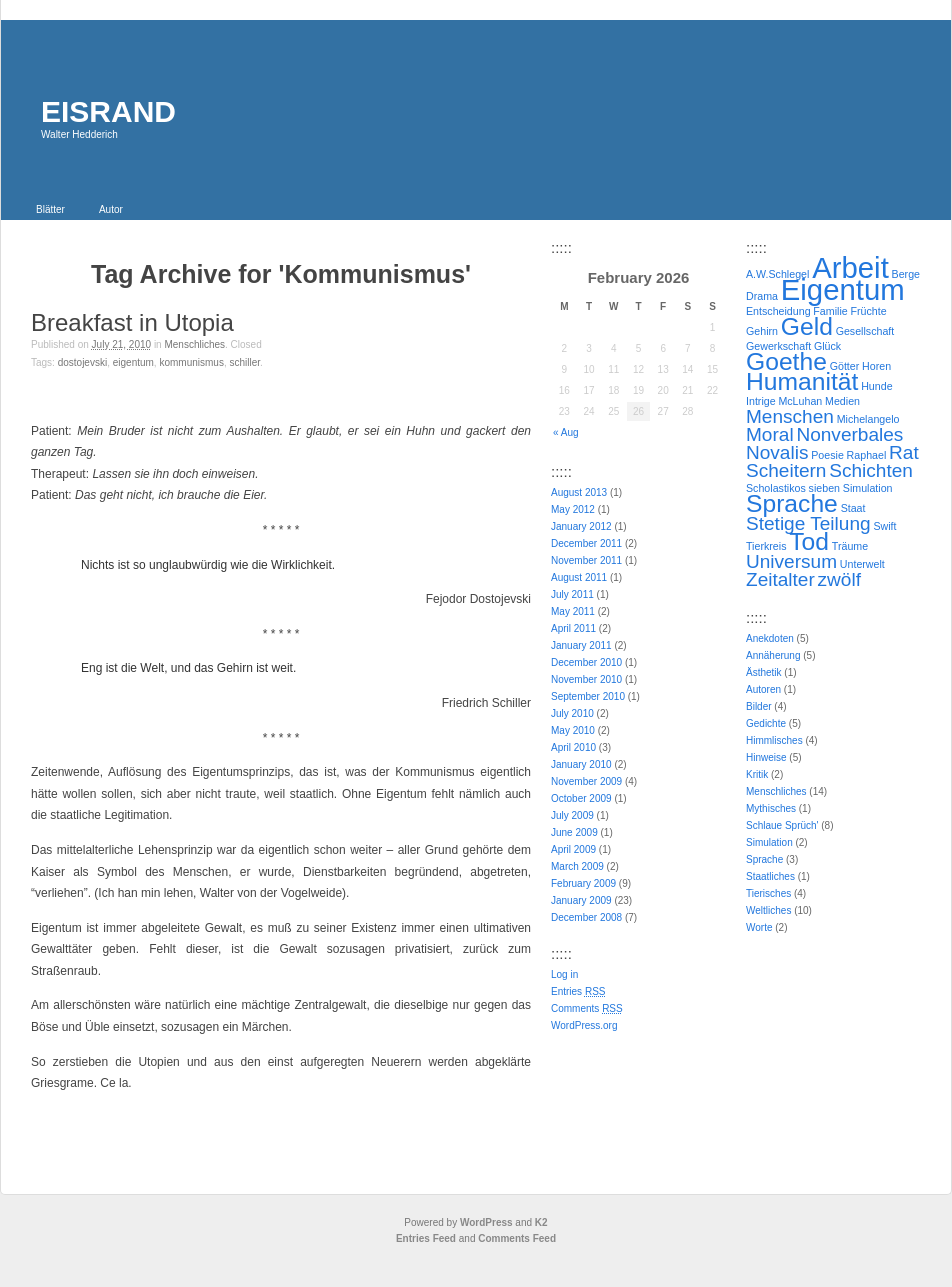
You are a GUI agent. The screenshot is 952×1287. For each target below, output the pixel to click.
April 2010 (573, 747)
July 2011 (572, 594)
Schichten (871, 470)
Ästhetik (764, 672)
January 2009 (581, 900)
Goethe (786, 361)
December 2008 (586, 917)
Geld (807, 326)
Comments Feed (517, 1238)
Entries (578, 991)
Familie (830, 311)
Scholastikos (776, 488)
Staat (853, 508)
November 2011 (586, 560)
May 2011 (573, 611)
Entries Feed (426, 1238)
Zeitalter (780, 579)
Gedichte (766, 723)
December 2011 (586, 543)
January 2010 (581, 764)
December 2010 (586, 662)
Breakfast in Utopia (132, 322)
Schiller (244, 362)
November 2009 (586, 781)
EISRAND (108, 111)
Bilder (759, 706)
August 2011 (579, 577)
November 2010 (586, 679)
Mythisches (771, 808)
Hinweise (766, 757)
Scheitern (786, 470)
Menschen (790, 416)
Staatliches (770, 876)
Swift (884, 526)
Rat (904, 452)
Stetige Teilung (808, 523)
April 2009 (573, 849)
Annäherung (773, 655)
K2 (541, 1222)
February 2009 (583, 883)
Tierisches (768, 893)
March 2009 (577, 866)
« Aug (566, 432)
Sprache (792, 503)
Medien (842, 401)
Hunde (876, 386)
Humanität (802, 381)
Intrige (761, 401)
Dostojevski (82, 362)
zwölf (839, 579)
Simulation (868, 488)
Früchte (868, 311)
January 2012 (581, 526)
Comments (587, 1008)
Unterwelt (862, 564)
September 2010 (588, 696)
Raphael (867, 455)
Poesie (827, 455)
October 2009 (581, 798)
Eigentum (133, 362)
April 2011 (573, 628)
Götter (845, 366)
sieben (824, 488)
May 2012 (573, 509)
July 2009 (572, 815)
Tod (809, 541)
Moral (770, 434)
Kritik (757, 774)
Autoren (763, 689)
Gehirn (762, 331)
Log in (564, 974)
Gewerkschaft (778, 346)
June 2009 (574, 832)
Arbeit (850, 267)
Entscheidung (778, 311)
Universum (791, 561)
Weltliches (768, 910)
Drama (762, 296)
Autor (111, 209)
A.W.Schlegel (777, 274)
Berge (906, 274)
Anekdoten (770, 638)
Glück (827, 346)
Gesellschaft (865, 331)
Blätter (50, 209)
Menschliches (194, 344)
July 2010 (572, 713)
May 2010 (573, 730)
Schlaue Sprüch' (782, 825)
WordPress (486, 1222)
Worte (759, 927)
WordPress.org (584, 1025)
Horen (876, 366)
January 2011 (581, 645)
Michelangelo (868, 419)
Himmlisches (774, 740)
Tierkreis (766, 546)
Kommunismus (191, 362)
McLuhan (800, 401)
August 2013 (579, 492)
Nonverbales (849, 434)
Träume (850, 546)
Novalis (777, 452)
